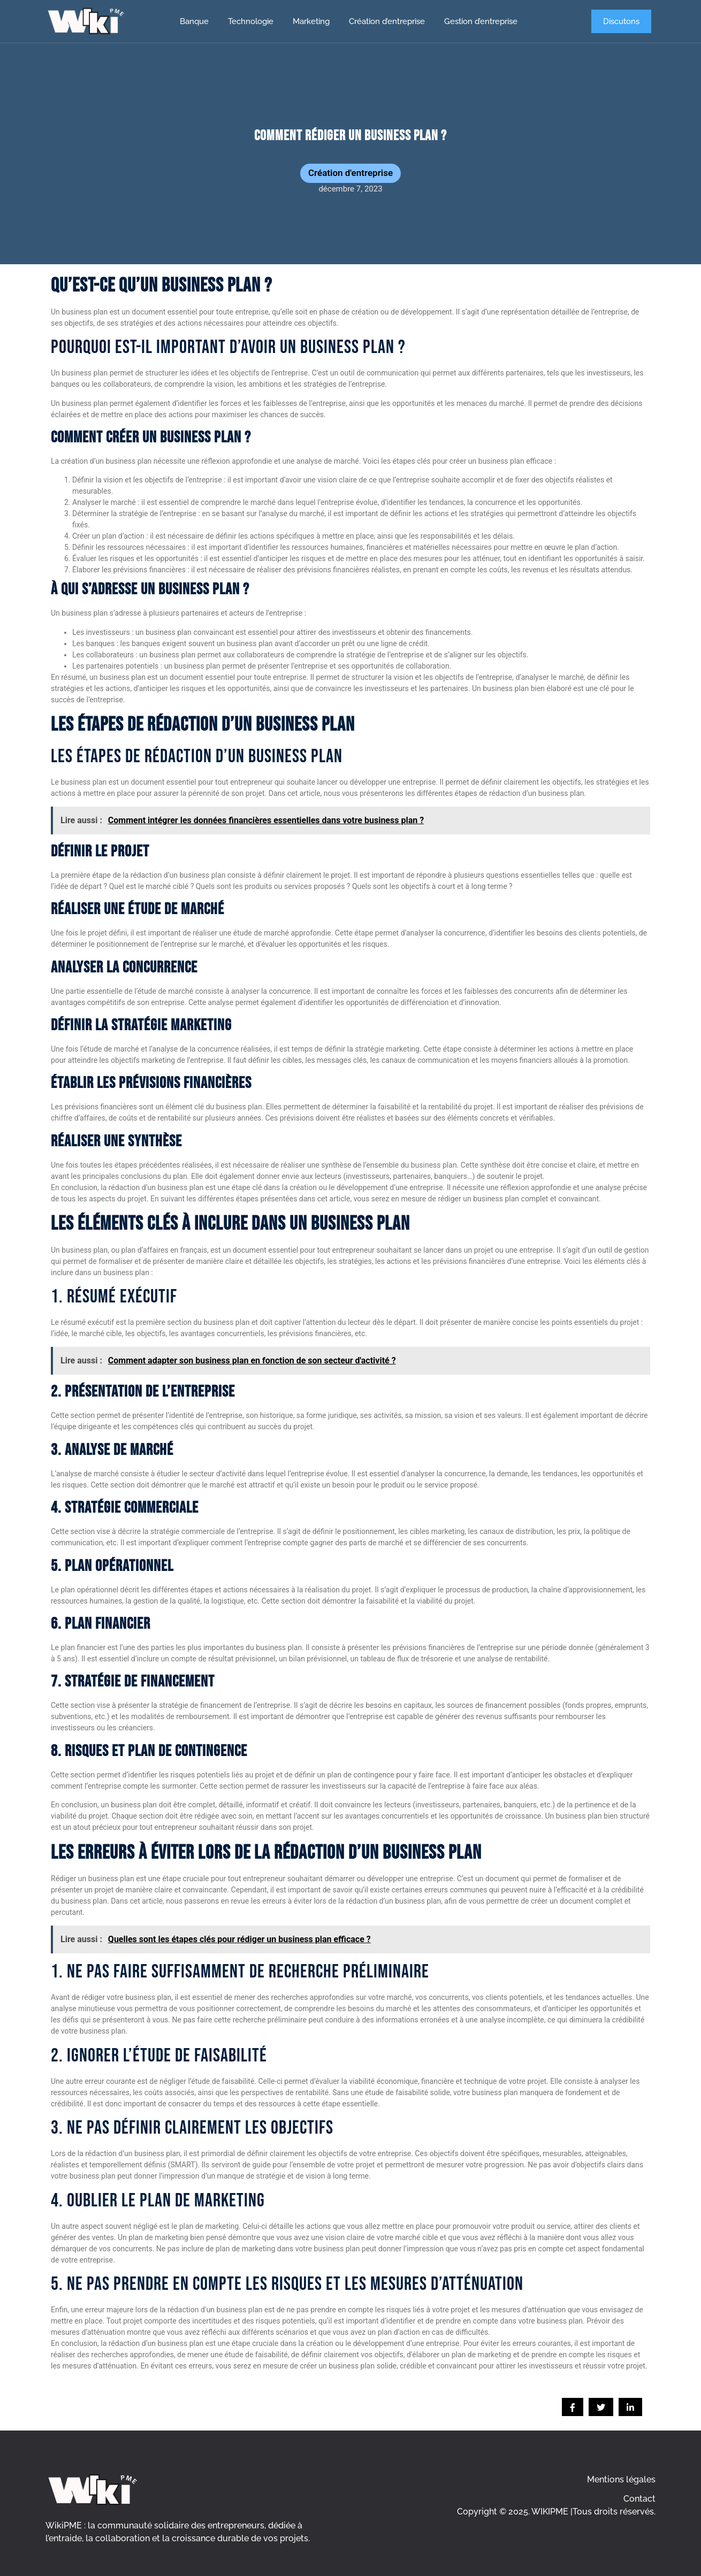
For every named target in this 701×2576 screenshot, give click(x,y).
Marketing (311, 21)
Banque (194, 21)
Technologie (250, 21)
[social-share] (572, 2407)
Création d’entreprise (387, 21)
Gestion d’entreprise (480, 21)
